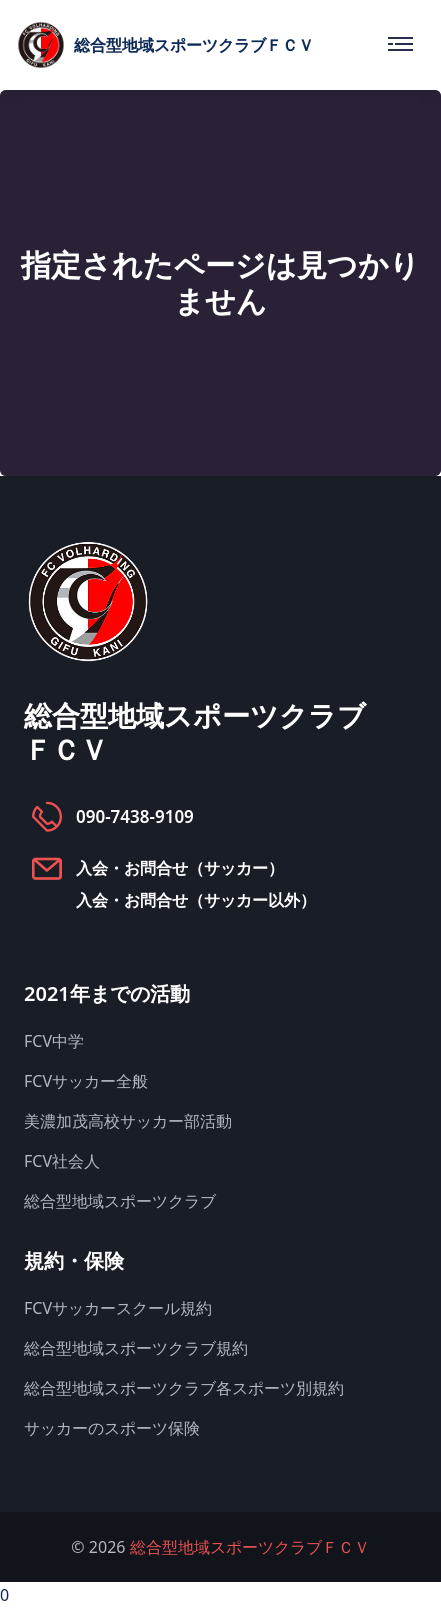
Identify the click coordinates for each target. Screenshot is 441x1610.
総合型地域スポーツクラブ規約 (136, 1348)
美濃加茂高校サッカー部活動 (128, 1121)
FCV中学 (54, 1041)
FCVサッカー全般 (86, 1081)
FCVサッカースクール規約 (118, 1308)
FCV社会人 (62, 1161)
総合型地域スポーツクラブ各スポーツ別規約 (184, 1388)
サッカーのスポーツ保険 (112, 1428)
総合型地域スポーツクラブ (120, 1201)
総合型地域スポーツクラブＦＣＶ (250, 1547)
